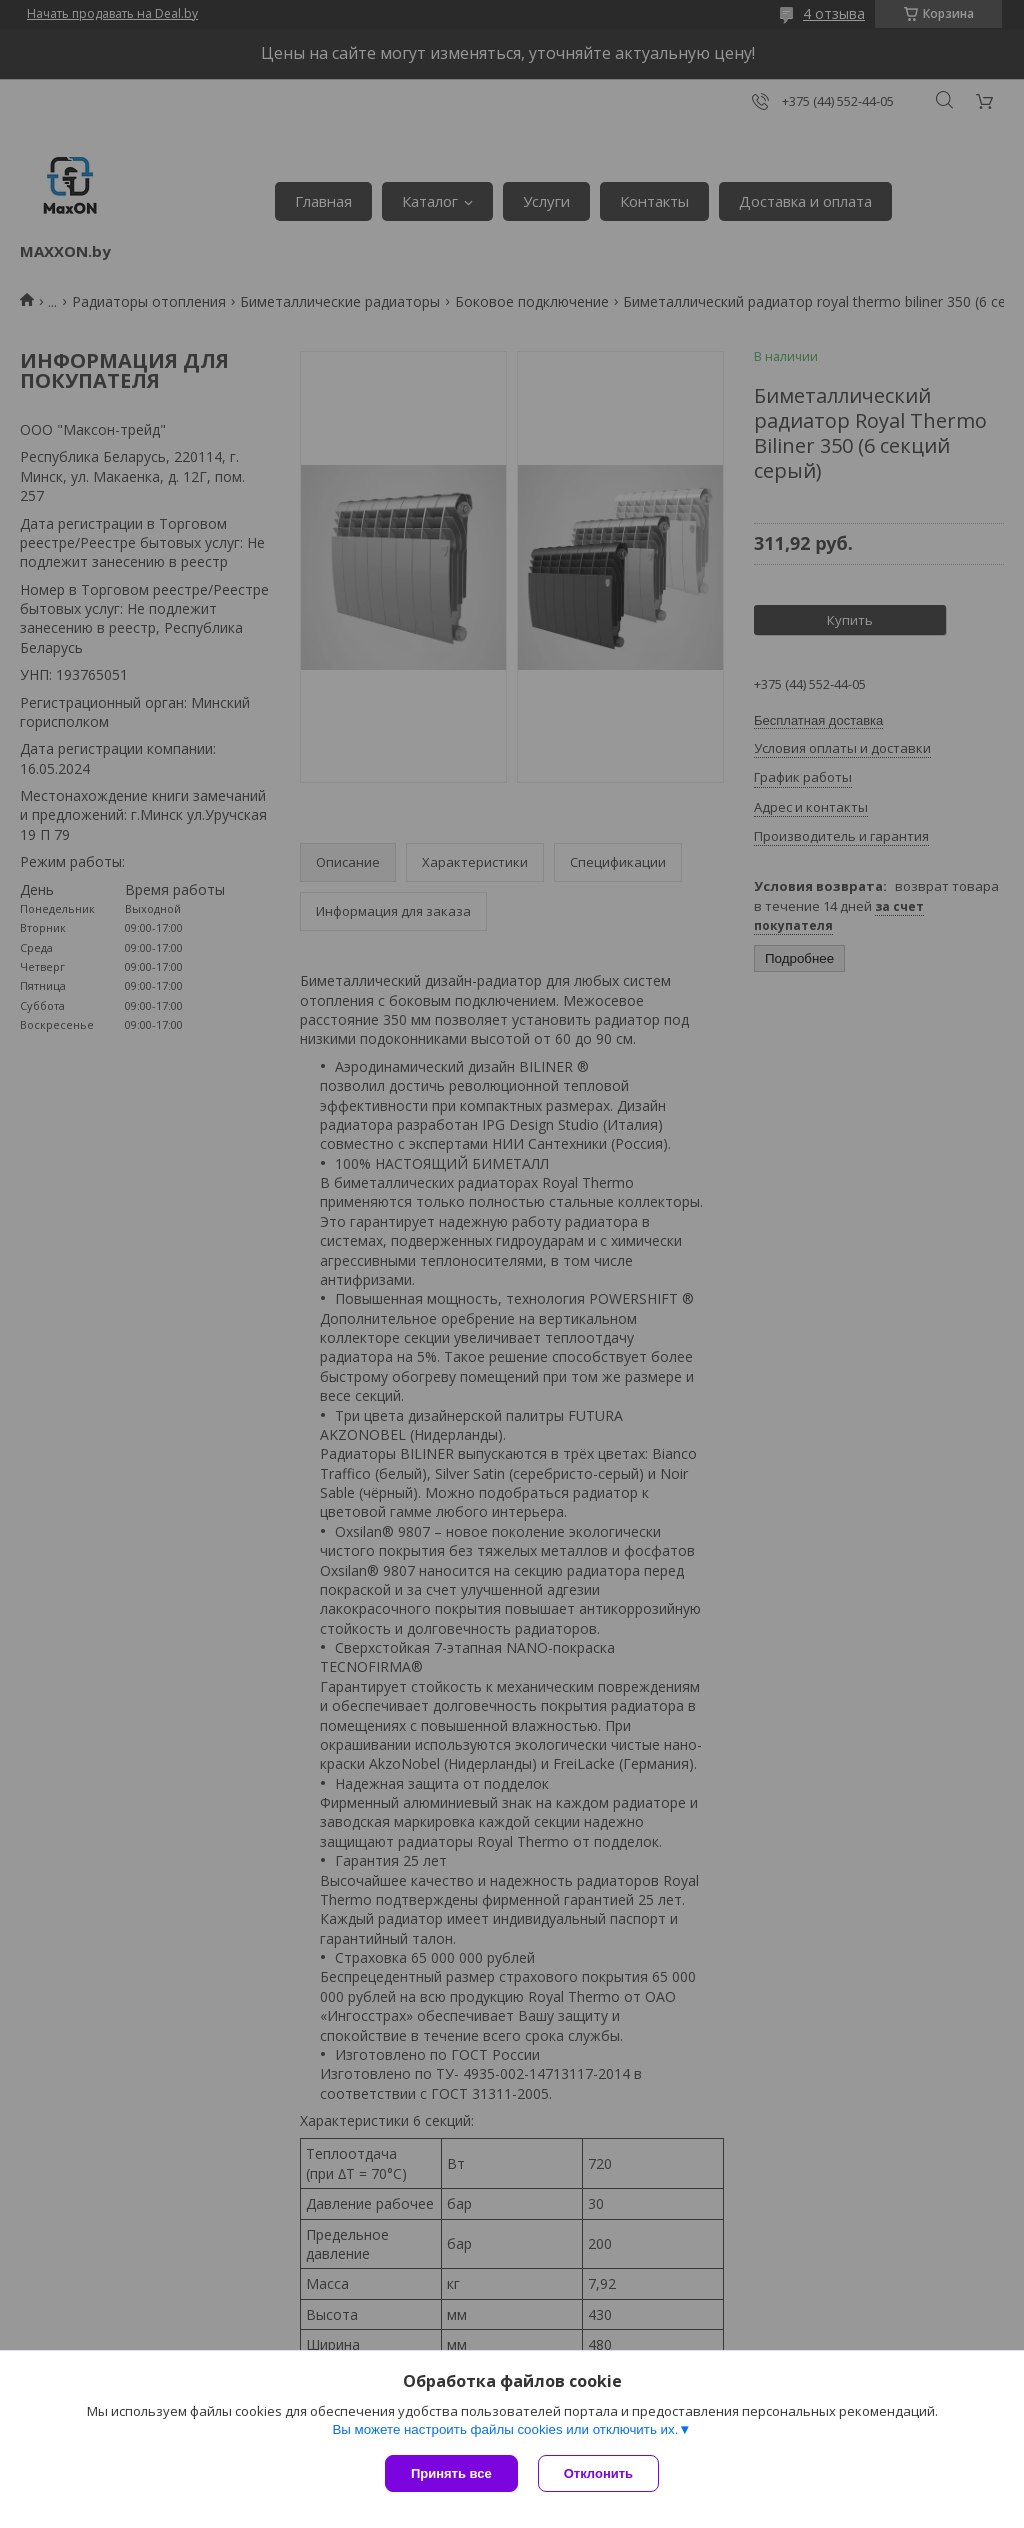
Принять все (451, 2473)
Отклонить (598, 2473)
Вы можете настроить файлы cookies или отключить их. (505, 2429)
